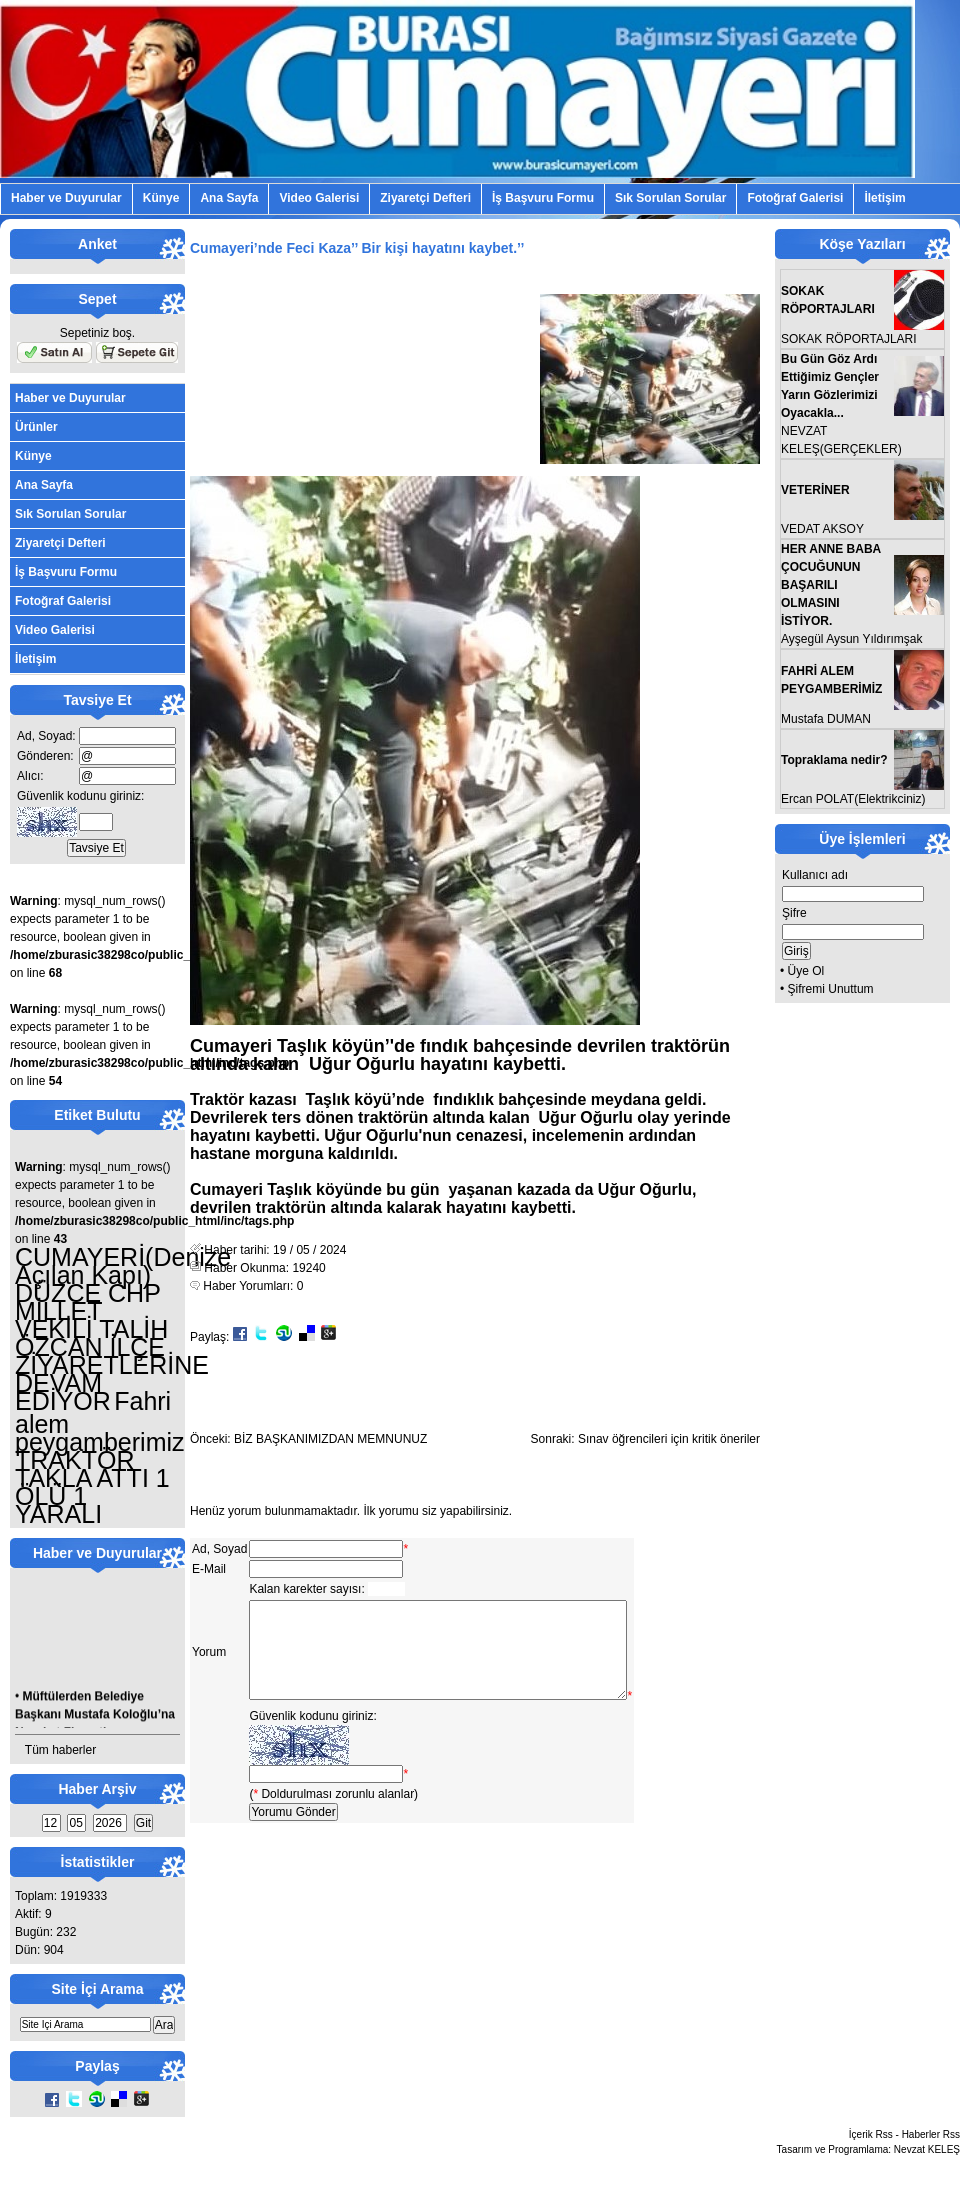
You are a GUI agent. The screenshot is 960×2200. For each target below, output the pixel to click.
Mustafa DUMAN (826, 719)
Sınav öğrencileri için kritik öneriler (669, 1439)
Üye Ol (806, 971)
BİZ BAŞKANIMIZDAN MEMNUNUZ (330, 1439)
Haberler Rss (931, 2134)
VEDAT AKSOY (822, 529)
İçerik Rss (871, 2134)
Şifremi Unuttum (831, 989)
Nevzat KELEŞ (927, 2149)
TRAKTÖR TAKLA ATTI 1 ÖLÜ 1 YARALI (92, 1487)
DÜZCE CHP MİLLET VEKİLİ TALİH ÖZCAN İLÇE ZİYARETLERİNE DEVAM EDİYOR (112, 1347)
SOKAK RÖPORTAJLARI (849, 339)
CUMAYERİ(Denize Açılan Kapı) (123, 1266)
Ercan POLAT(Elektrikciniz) (853, 799)
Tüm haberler (60, 1750)
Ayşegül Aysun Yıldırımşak (851, 639)
